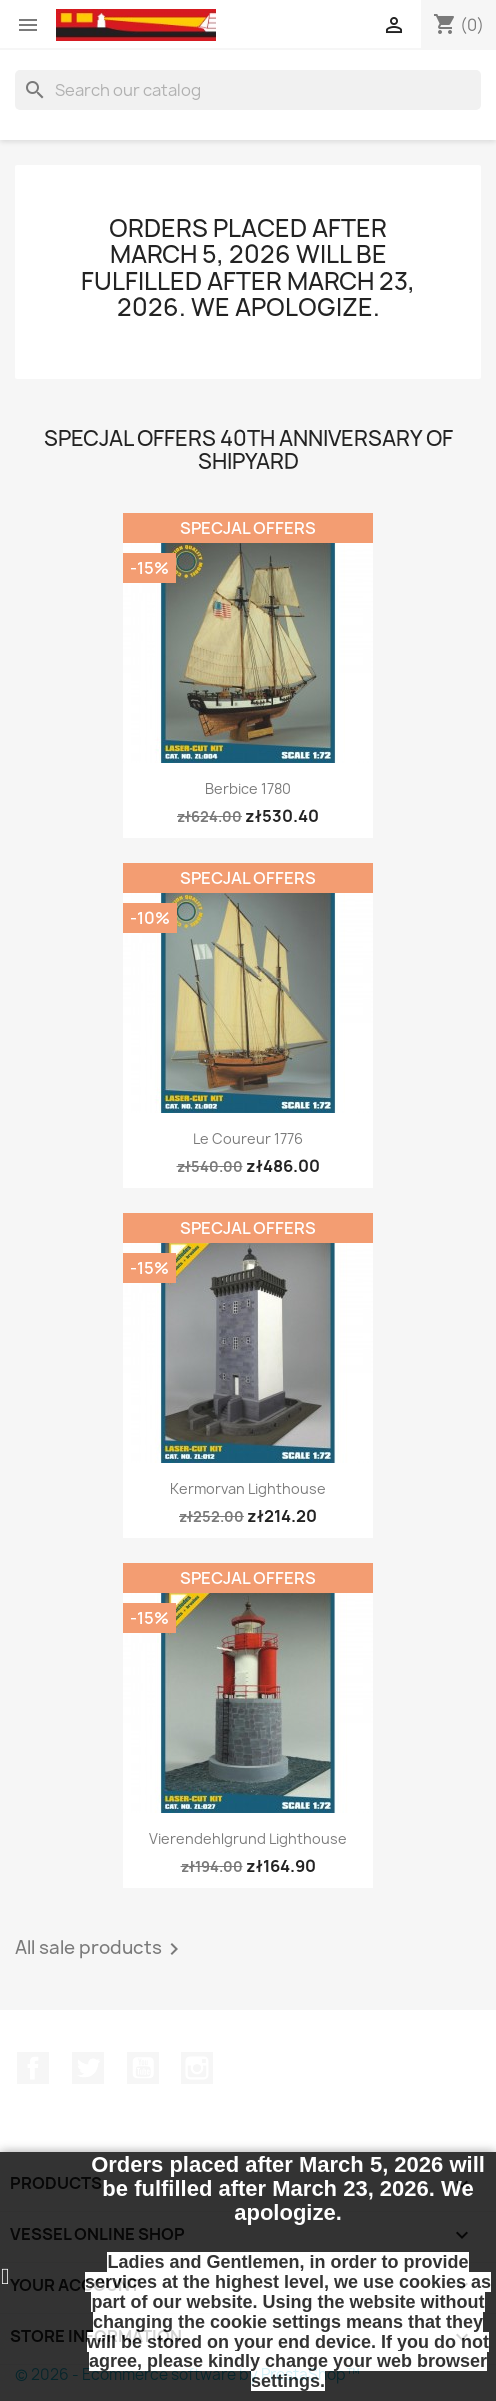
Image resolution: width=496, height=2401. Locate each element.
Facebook (33, 2068)
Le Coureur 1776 (248, 1138)
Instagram (197, 2068)
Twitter (88, 2068)
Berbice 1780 (248, 788)
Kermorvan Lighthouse (248, 1488)
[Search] (248, 90)
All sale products (100, 1949)
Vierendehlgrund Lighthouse (248, 1838)
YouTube (143, 2068)
